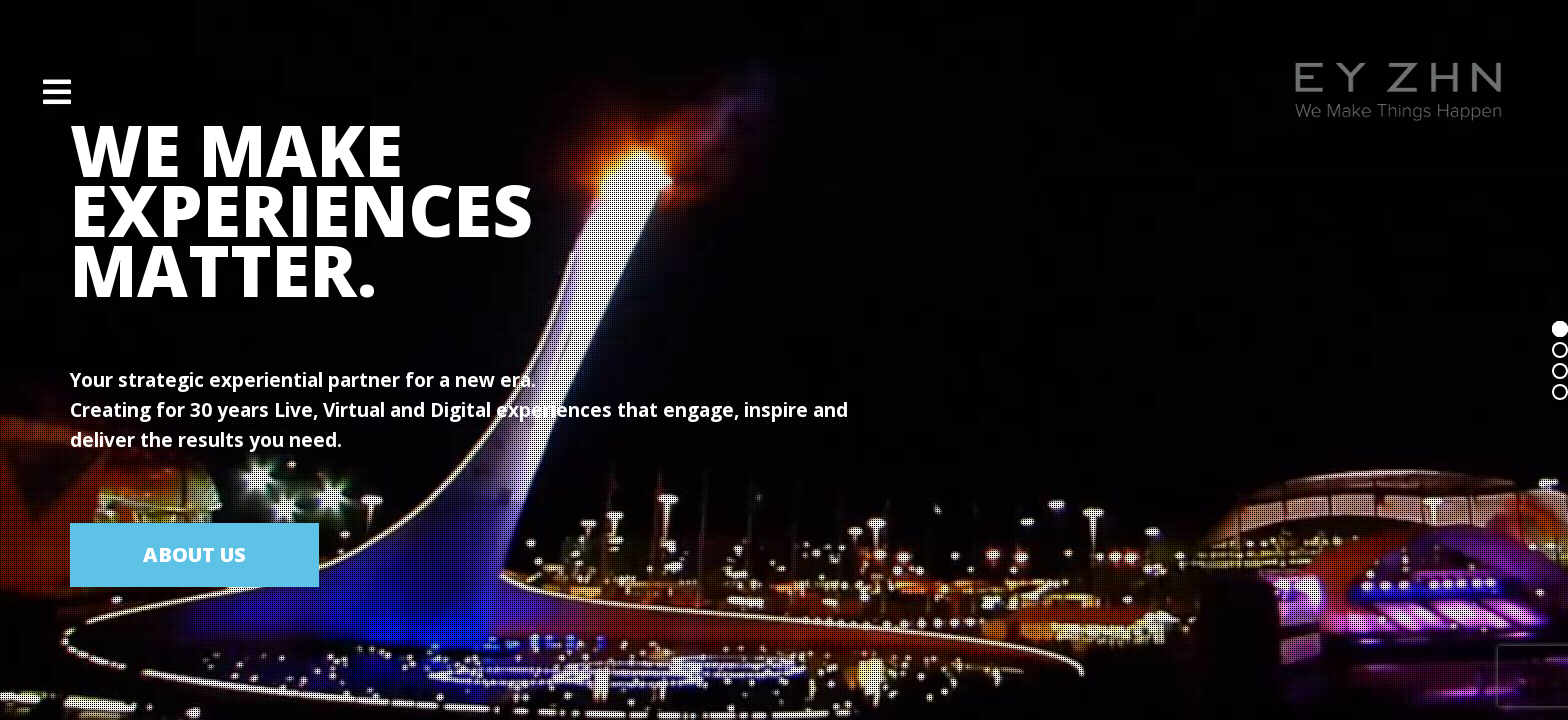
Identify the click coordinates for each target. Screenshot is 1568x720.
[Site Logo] (1398, 92)
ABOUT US (194, 554)
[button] (57, 92)
